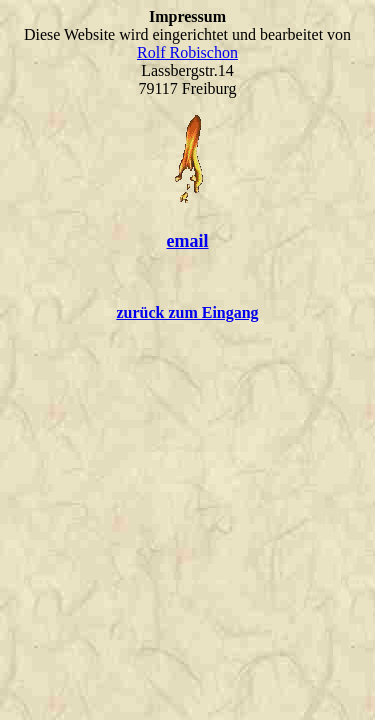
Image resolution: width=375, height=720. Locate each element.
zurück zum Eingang (187, 312)
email (188, 241)
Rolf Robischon (187, 52)
